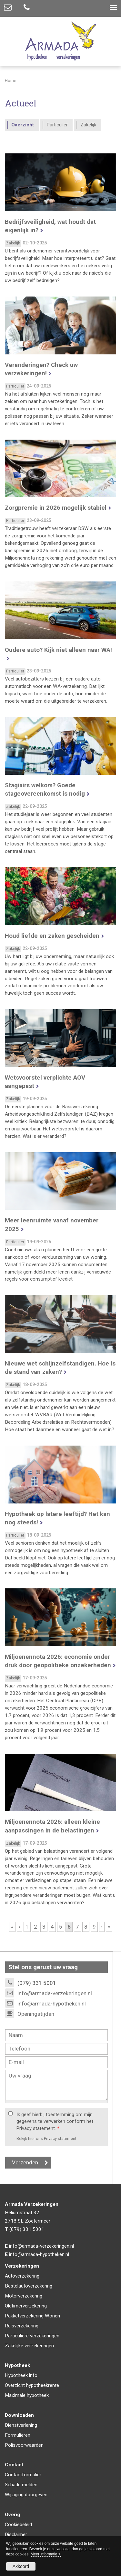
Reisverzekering (21, 2326)
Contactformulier (23, 2475)
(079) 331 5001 (26, 2229)
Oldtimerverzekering (26, 2306)
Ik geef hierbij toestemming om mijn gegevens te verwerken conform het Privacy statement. (54, 2121)
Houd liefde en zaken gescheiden (52, 935)
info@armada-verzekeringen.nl (54, 1993)
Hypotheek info (21, 2375)
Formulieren (17, 2435)
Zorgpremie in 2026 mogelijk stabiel (55, 507)
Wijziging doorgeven (26, 2495)
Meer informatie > (46, 2554)
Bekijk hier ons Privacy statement (46, 2138)
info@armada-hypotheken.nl (51, 2003)
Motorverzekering (23, 2296)
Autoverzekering (22, 2276)
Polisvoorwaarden (24, 2445)
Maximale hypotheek (27, 2395)
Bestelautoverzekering (28, 2286)
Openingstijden (35, 2014)
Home (10, 80)
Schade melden (21, 2485)
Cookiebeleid (18, 2524)
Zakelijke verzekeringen (29, 2346)
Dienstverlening (21, 2425)
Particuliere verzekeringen (32, 2336)
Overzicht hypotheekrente (32, 2385)
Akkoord (21, 2566)
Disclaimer (16, 2534)
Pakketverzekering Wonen (32, 2316)
